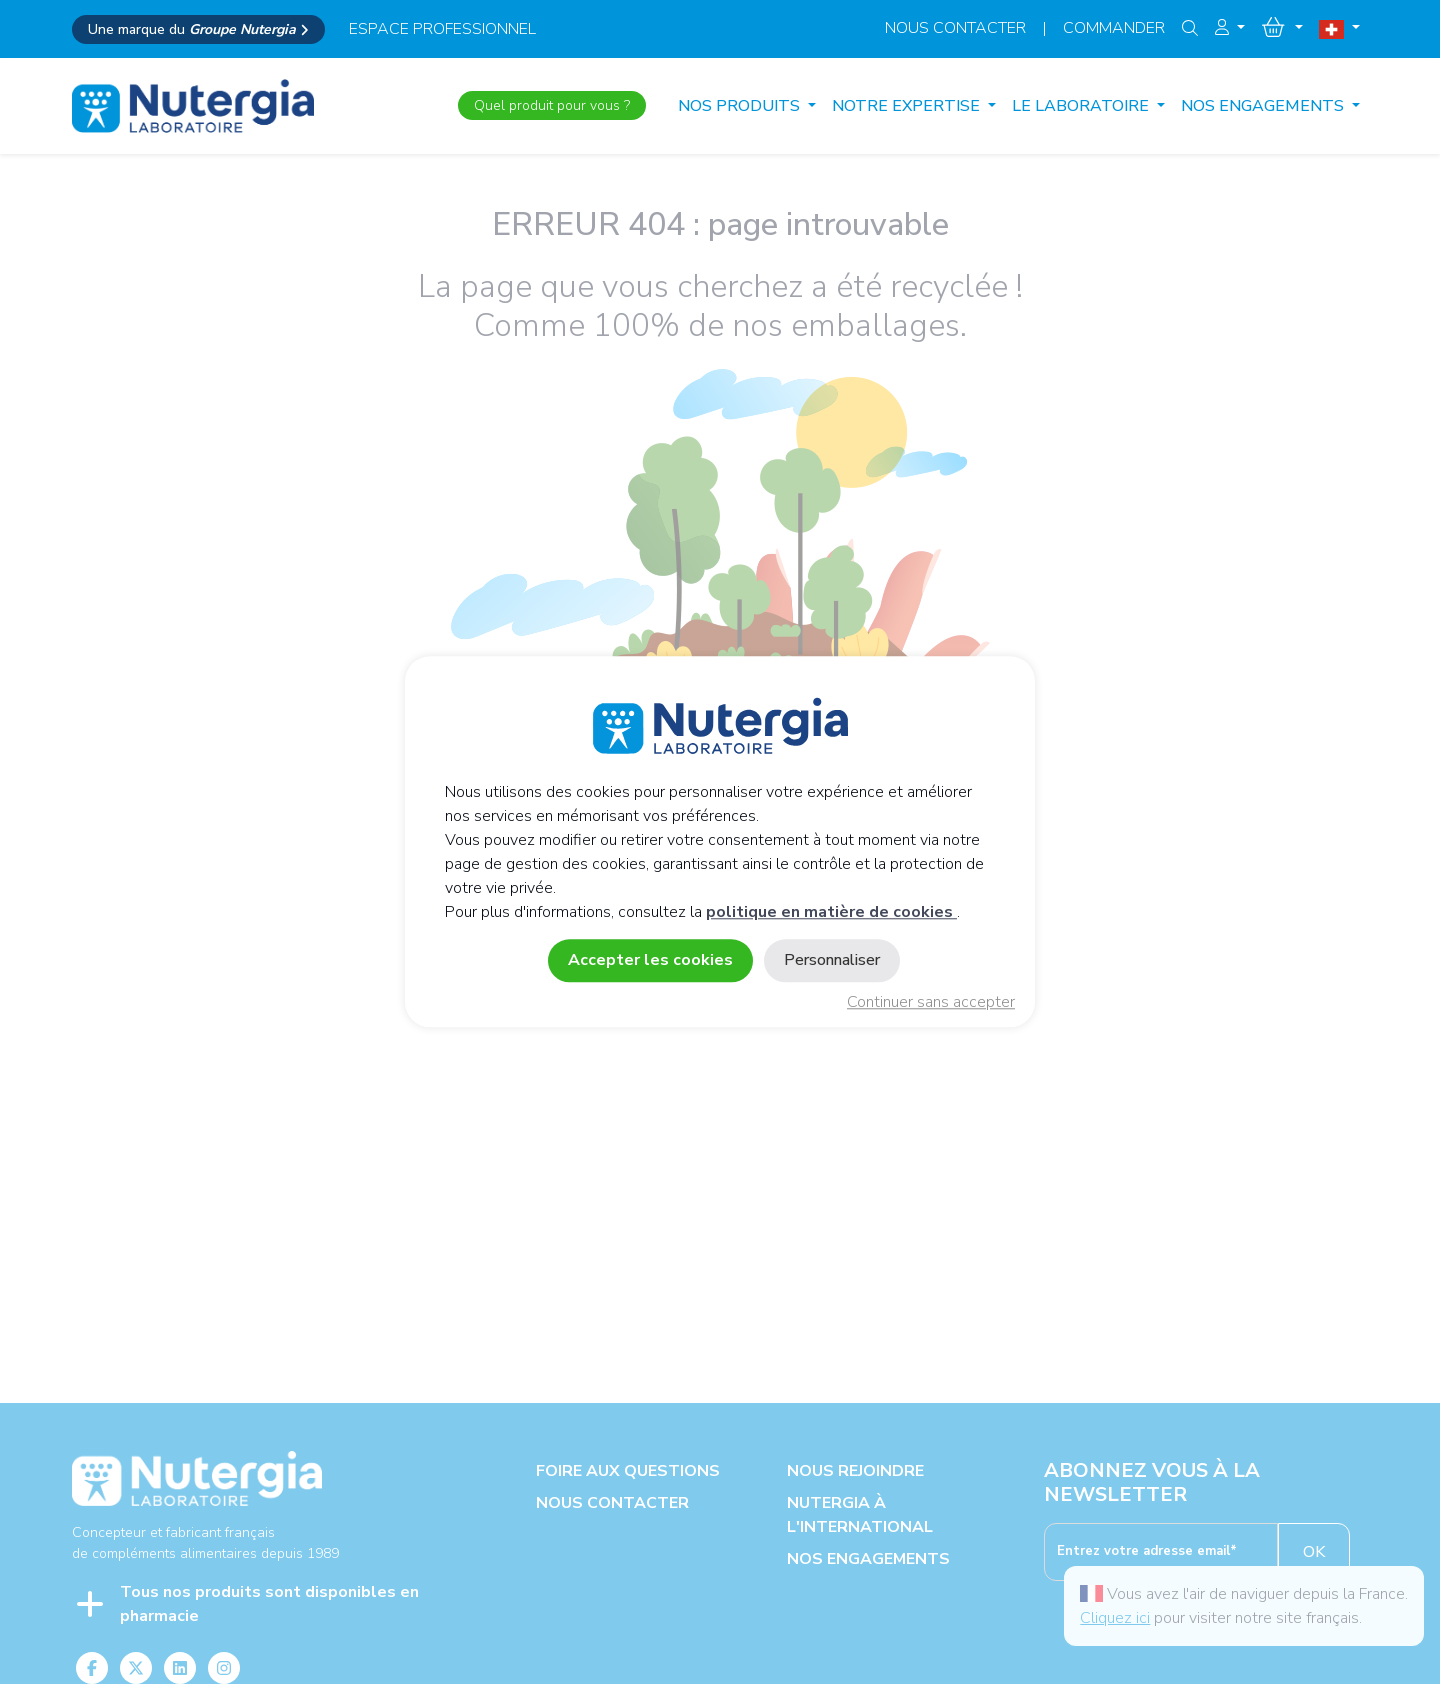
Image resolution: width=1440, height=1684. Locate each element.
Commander (1114, 28)
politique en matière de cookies (831, 913)
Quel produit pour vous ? (552, 105)
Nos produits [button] (741, 106)
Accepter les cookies (650, 961)
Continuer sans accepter (931, 1003)
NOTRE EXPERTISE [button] (908, 106)
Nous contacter (955, 28)
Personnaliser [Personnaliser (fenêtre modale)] (832, 961)
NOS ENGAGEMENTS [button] (1264, 106)
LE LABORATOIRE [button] (1082, 106)
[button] (1230, 28)
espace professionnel (442, 29)
